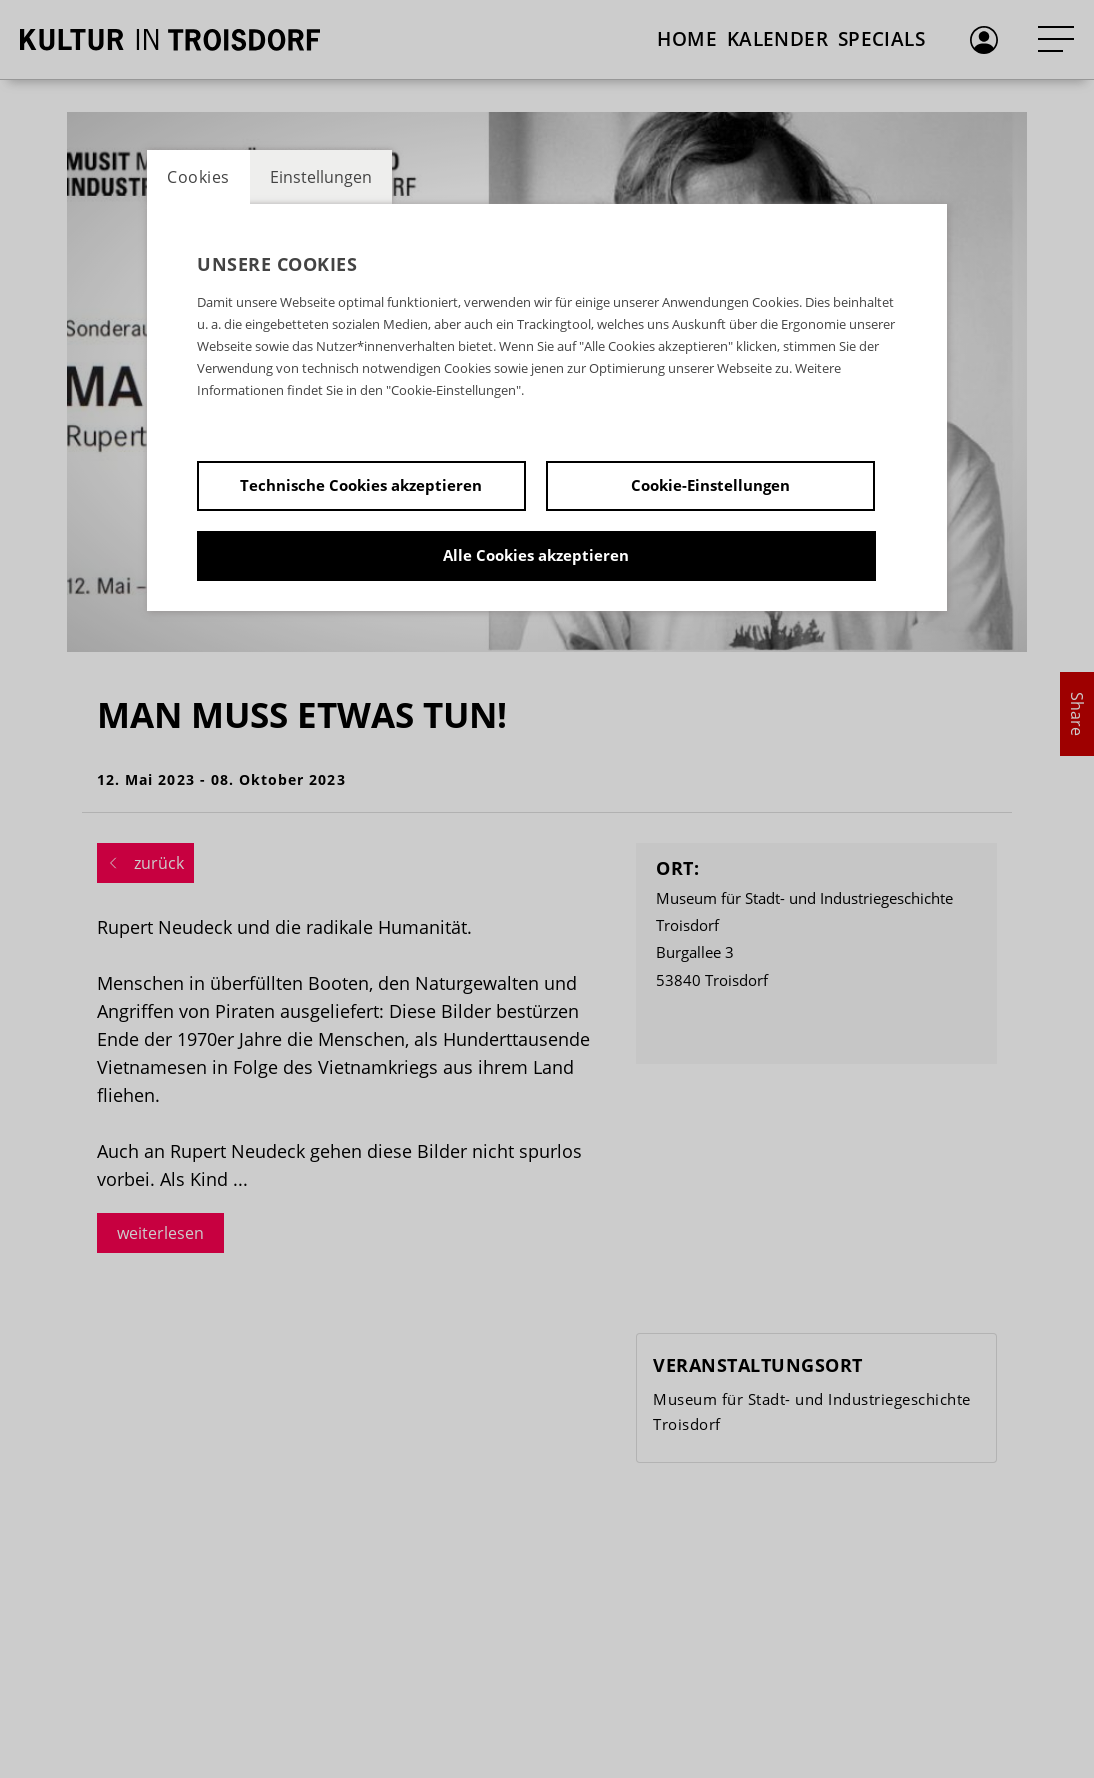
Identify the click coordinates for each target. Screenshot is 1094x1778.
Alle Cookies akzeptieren (536, 555)
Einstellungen (321, 177)
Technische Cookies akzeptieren (361, 485)
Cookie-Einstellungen (710, 485)
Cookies (198, 177)
